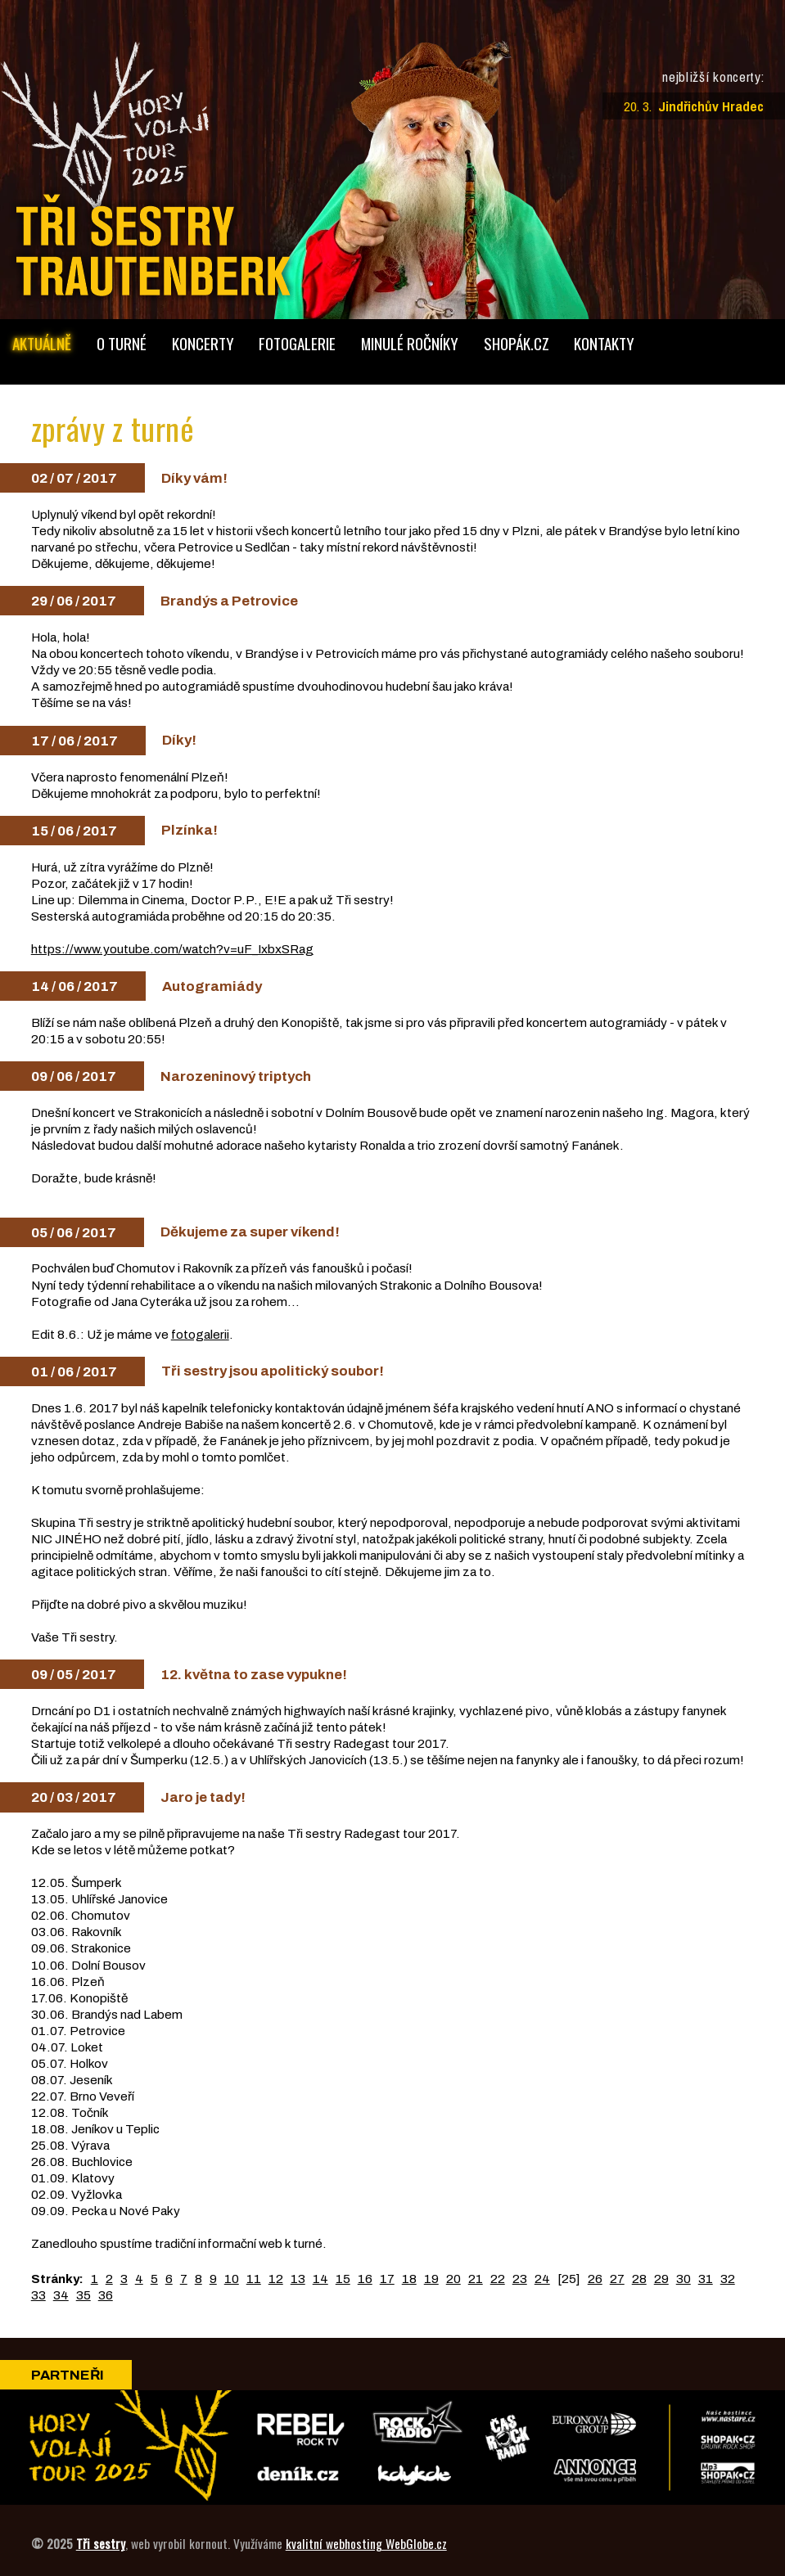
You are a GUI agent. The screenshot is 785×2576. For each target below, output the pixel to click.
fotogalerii (200, 1334)
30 (683, 2279)
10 (231, 2279)
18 (409, 2279)
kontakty (604, 343)
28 (639, 2279)
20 (453, 2279)
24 (542, 2279)
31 (705, 2279)
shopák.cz (516, 343)
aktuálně (41, 343)
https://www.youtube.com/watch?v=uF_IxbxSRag (172, 949)
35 (83, 2295)
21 (475, 2279)
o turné (122, 343)
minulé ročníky (409, 343)
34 (61, 2295)
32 (727, 2279)
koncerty (203, 343)
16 (365, 2279)
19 (431, 2279)
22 (497, 2279)
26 (595, 2279)
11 (253, 2279)
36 (105, 2295)
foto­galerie (297, 343)
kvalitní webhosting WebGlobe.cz (366, 2543)
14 (320, 2279)
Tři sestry (100, 2543)
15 (343, 2279)
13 (298, 2279)
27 (617, 2279)
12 (275, 2279)
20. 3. (694, 106)
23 (519, 2279)
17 (387, 2279)
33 (38, 2295)
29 (661, 2279)
